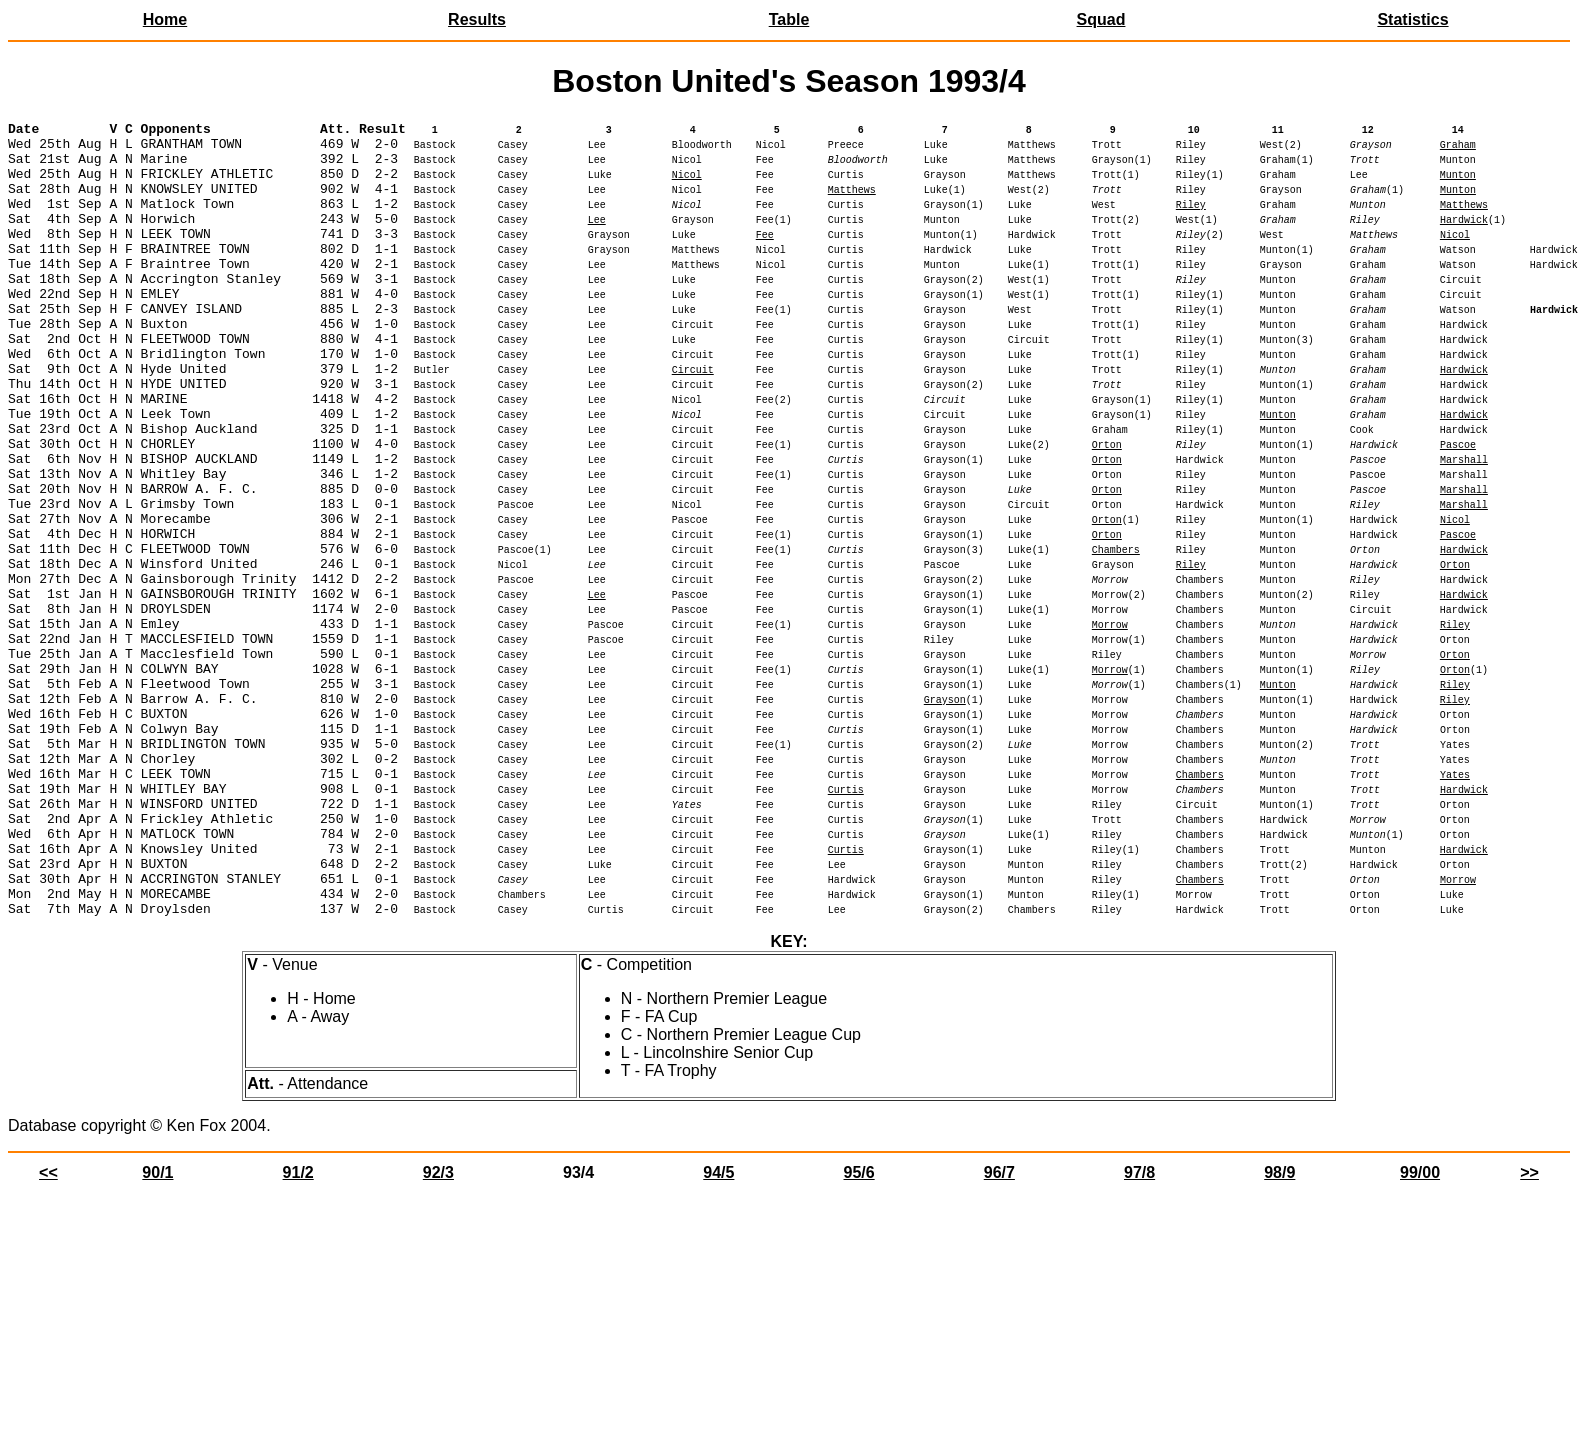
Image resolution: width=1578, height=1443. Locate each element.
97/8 (1139, 1331)
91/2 (298, 1331)
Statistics (1412, 19)
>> (1529, 1331)
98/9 (1279, 1331)
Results (477, 19)
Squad (1101, 19)
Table (789, 19)
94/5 (718, 1331)
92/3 (438, 1331)
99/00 (1420, 1331)
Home (165, 19)
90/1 (157, 1331)
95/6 (859, 1331)
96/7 (999, 1331)
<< (48, 1331)
